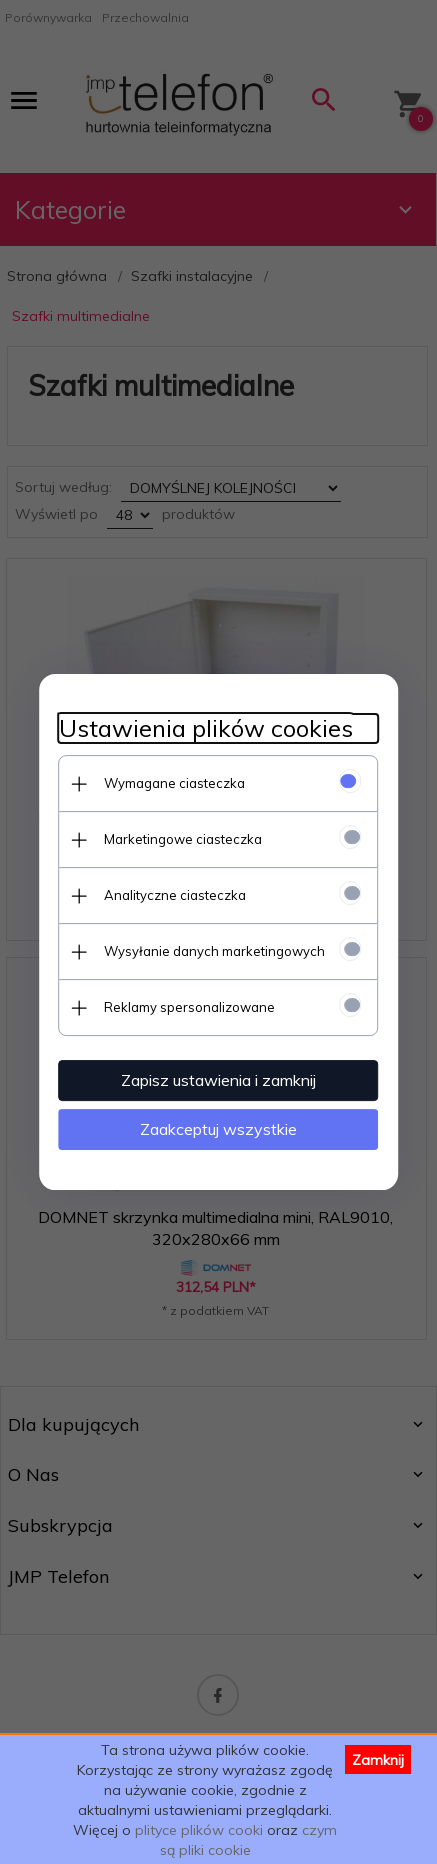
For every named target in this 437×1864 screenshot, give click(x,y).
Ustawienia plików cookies (206, 728)
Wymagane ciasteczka (174, 783)
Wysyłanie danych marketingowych (214, 951)
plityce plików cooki (199, 1830)
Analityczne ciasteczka (175, 895)
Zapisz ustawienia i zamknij (218, 1080)
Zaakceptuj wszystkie (218, 1129)
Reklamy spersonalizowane (189, 1007)
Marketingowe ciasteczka (183, 839)
